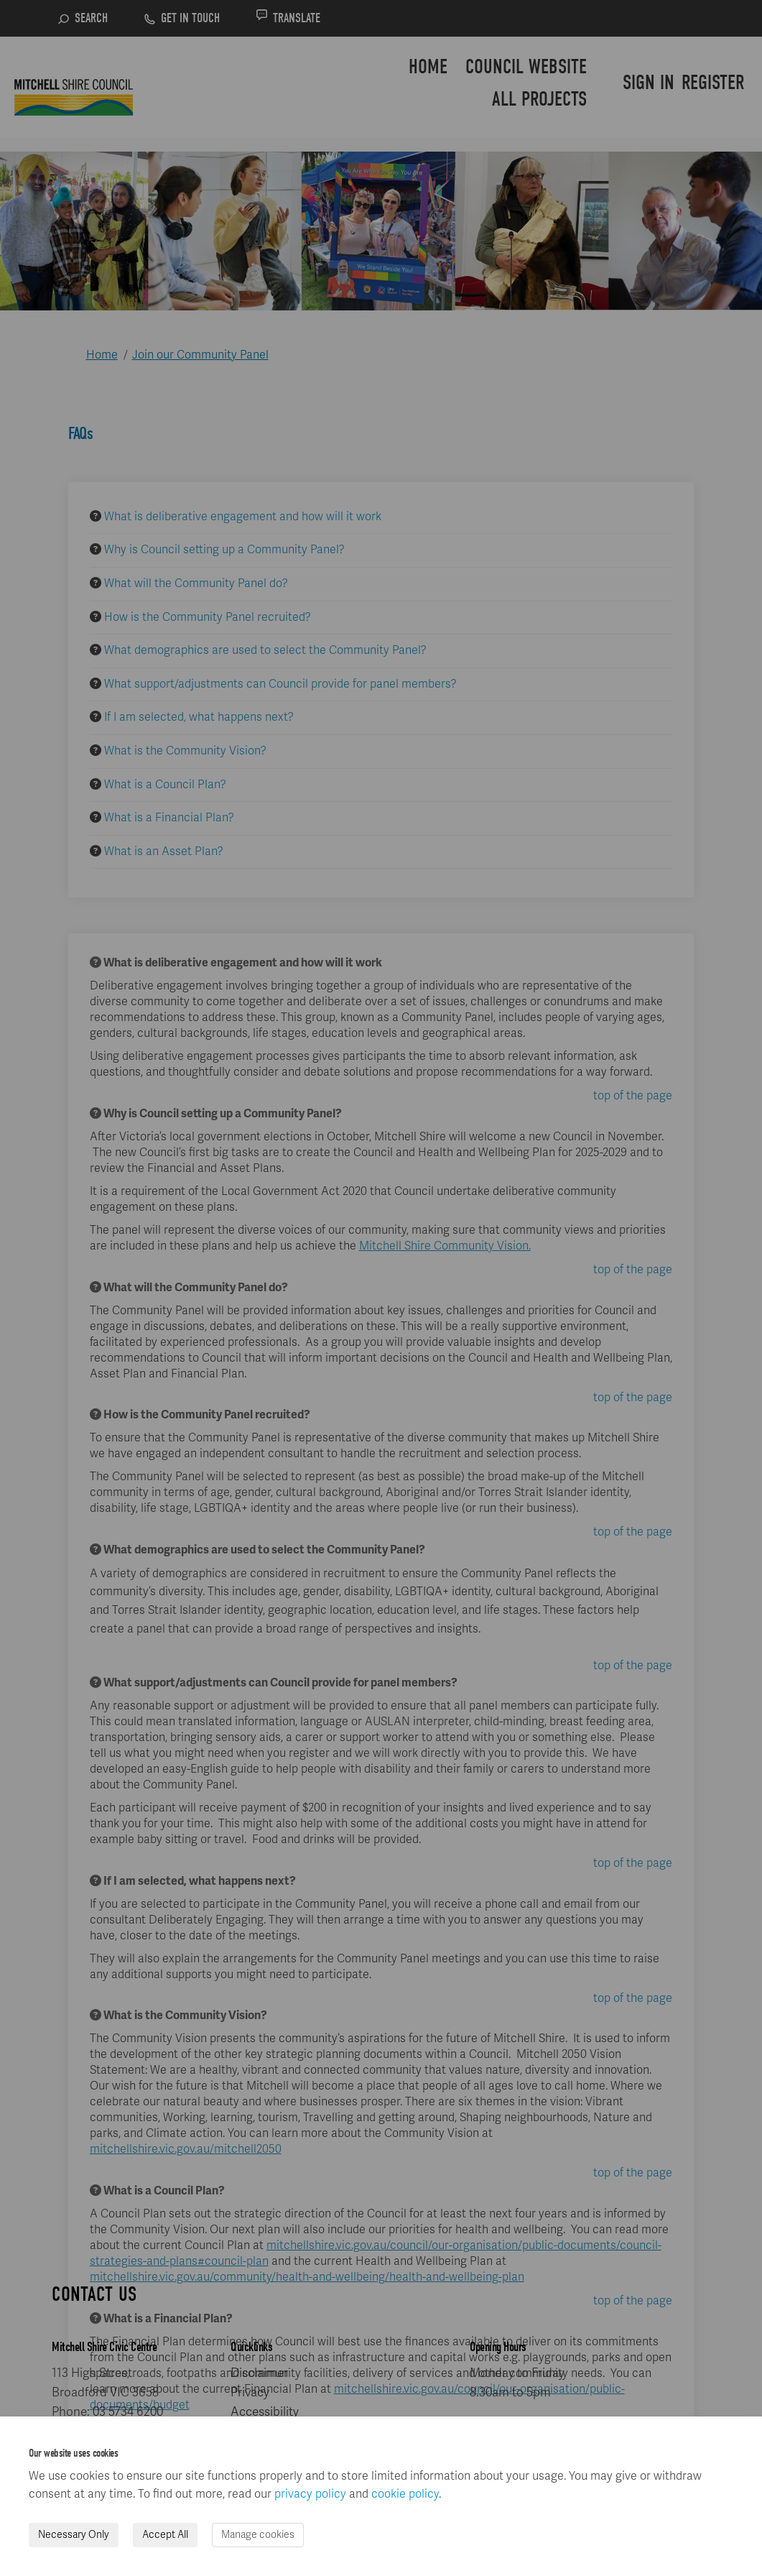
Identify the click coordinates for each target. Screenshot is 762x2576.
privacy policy (310, 2494)
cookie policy (405, 2494)
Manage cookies (257, 2535)
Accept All (165, 2535)
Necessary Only (73, 2535)
